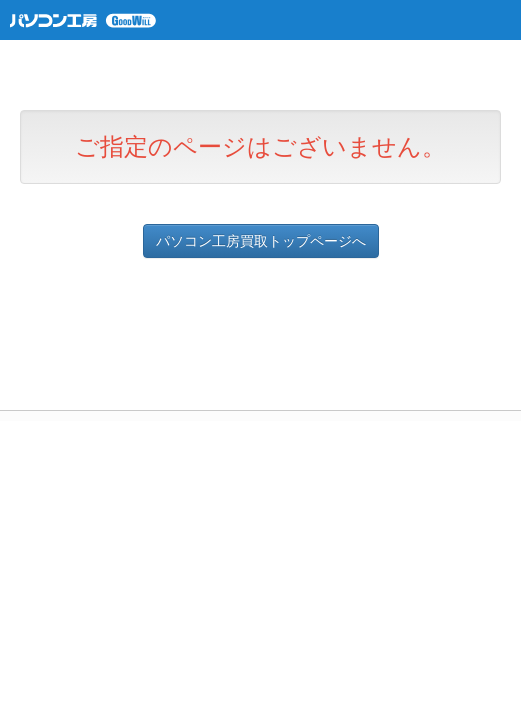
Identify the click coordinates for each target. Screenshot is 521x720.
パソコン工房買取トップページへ (261, 241)
